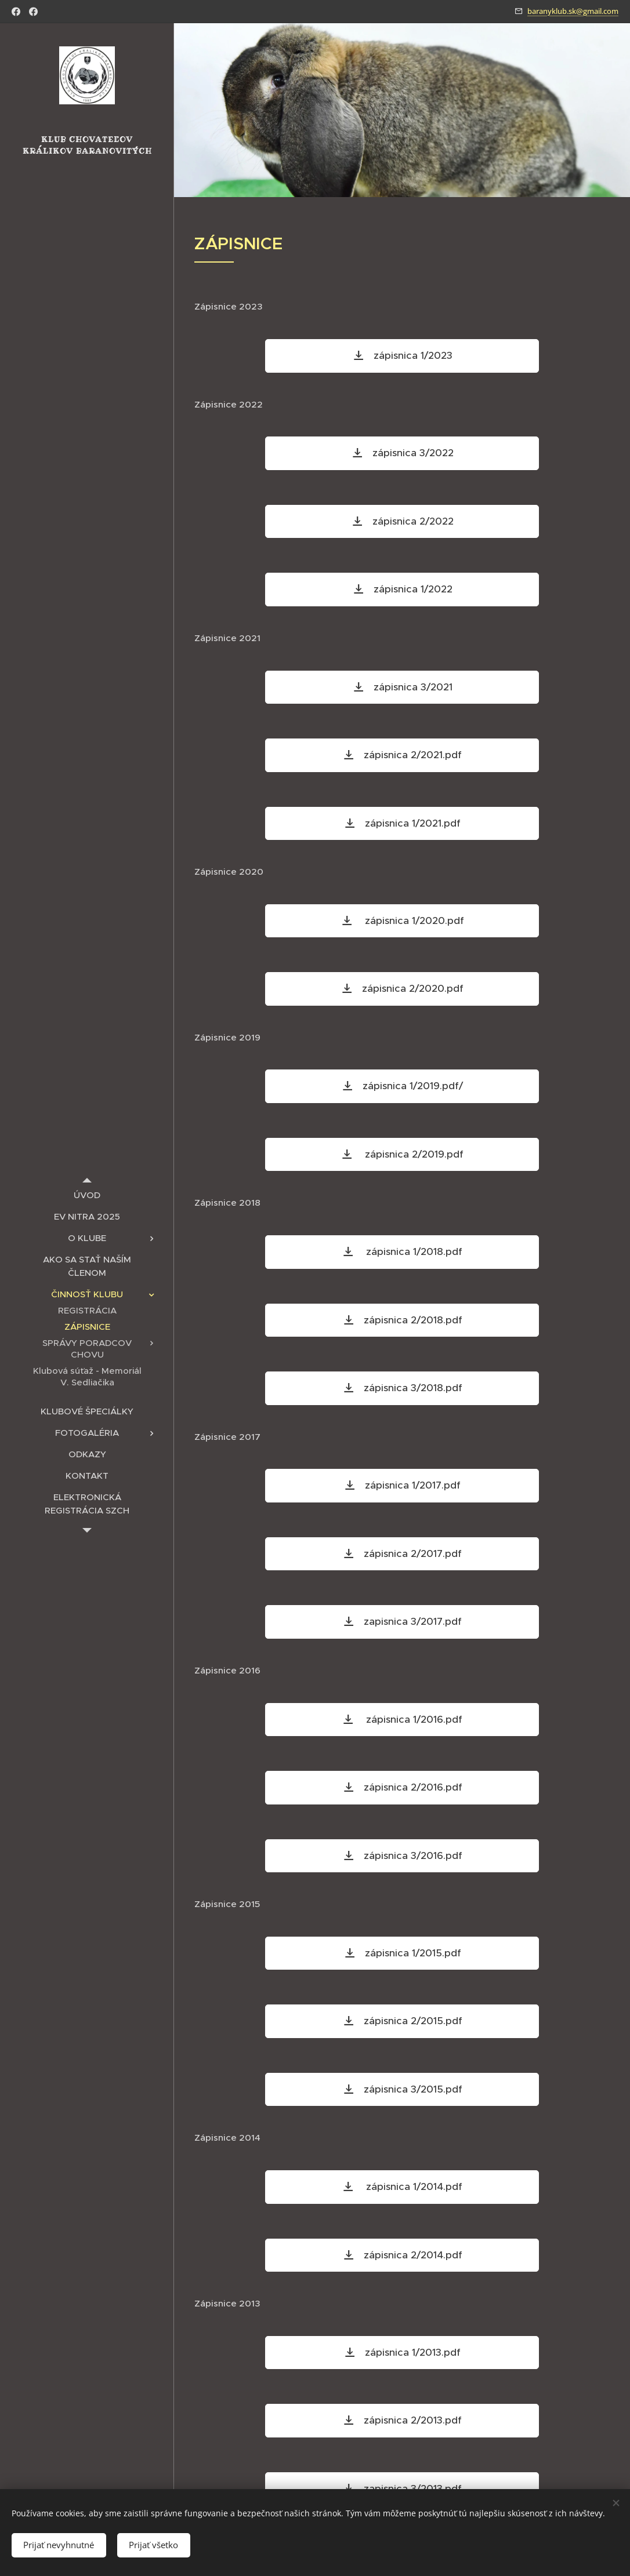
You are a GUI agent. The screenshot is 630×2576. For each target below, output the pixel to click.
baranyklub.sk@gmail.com (572, 11)
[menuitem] (87, 1195)
